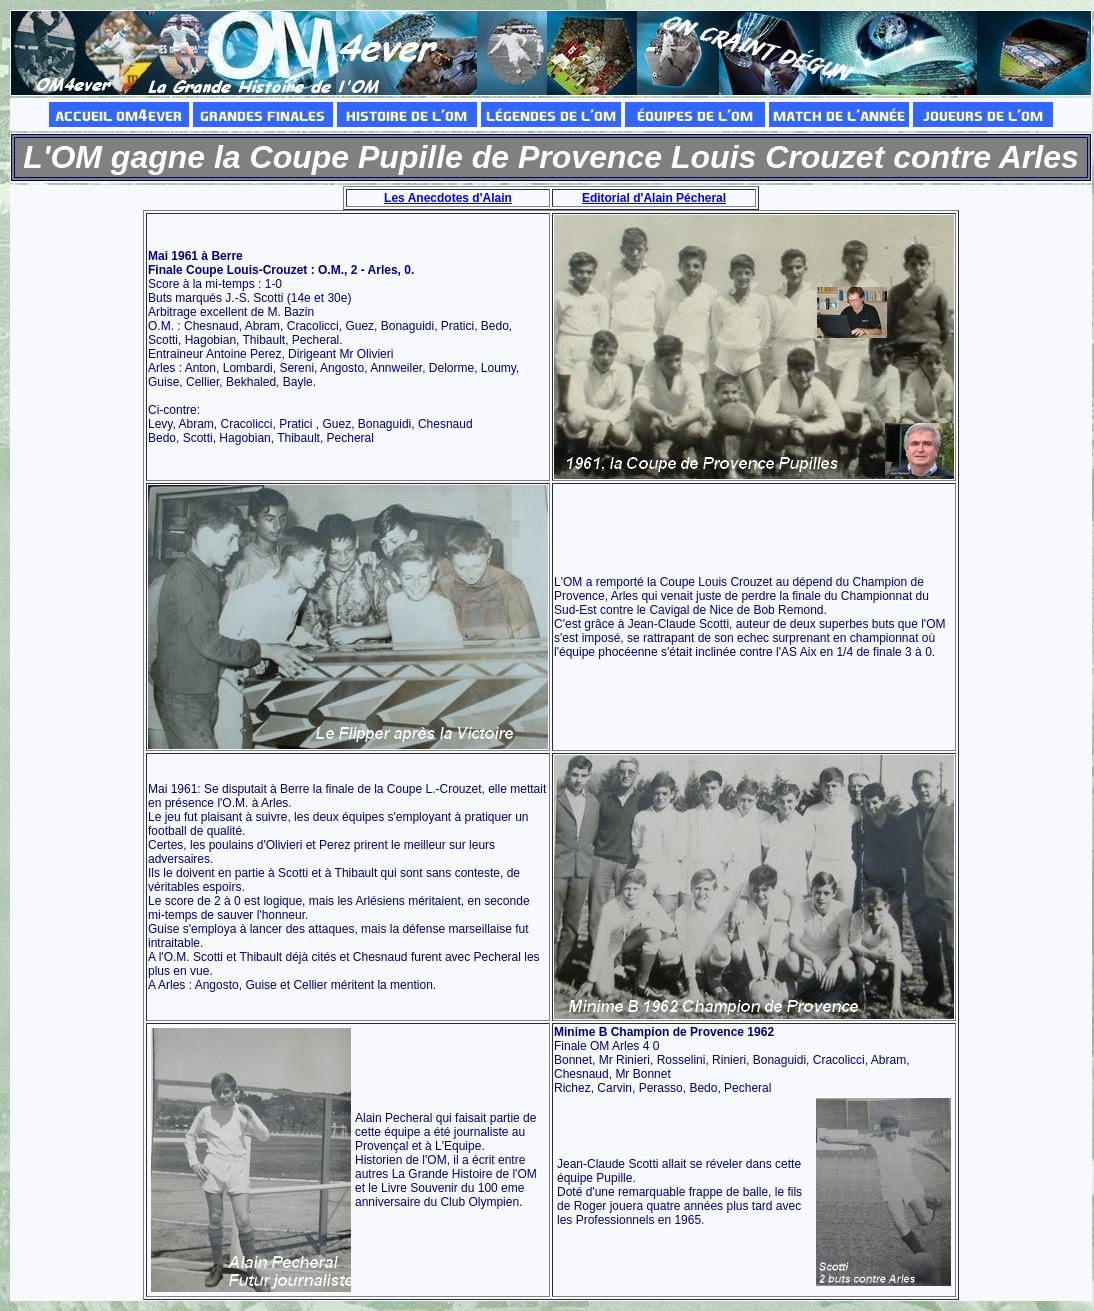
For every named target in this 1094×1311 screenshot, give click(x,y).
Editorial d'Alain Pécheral (654, 198)
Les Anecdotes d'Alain (448, 198)
